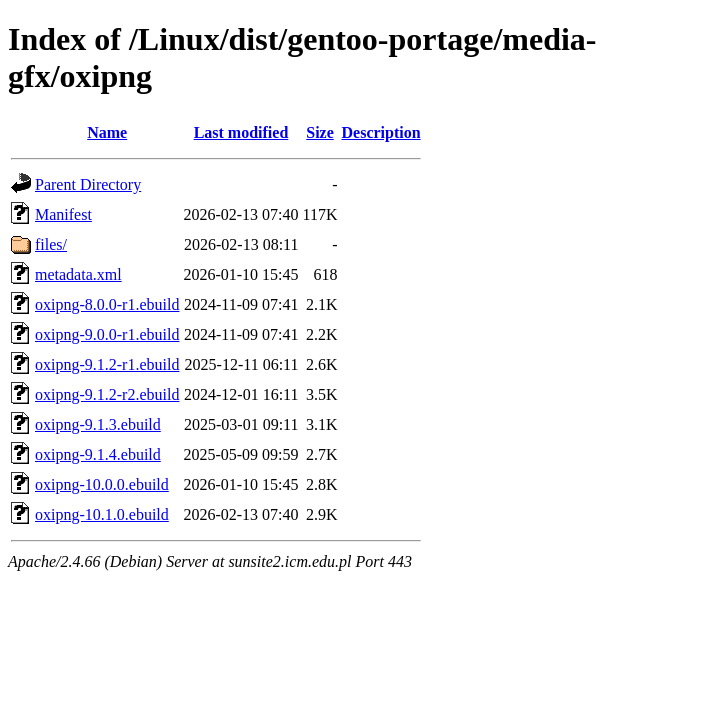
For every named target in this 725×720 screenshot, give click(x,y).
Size (320, 132)
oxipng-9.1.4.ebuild (98, 454)
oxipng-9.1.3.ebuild (98, 424)
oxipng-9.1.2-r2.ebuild (107, 394)
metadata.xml (78, 274)
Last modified (241, 132)
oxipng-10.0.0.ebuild (102, 484)
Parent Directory (88, 184)
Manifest (63, 214)
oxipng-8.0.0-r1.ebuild (107, 304)
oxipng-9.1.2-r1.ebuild (107, 364)
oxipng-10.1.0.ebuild (102, 514)
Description (381, 132)
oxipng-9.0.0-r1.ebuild (107, 334)
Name (107, 132)
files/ (51, 244)
